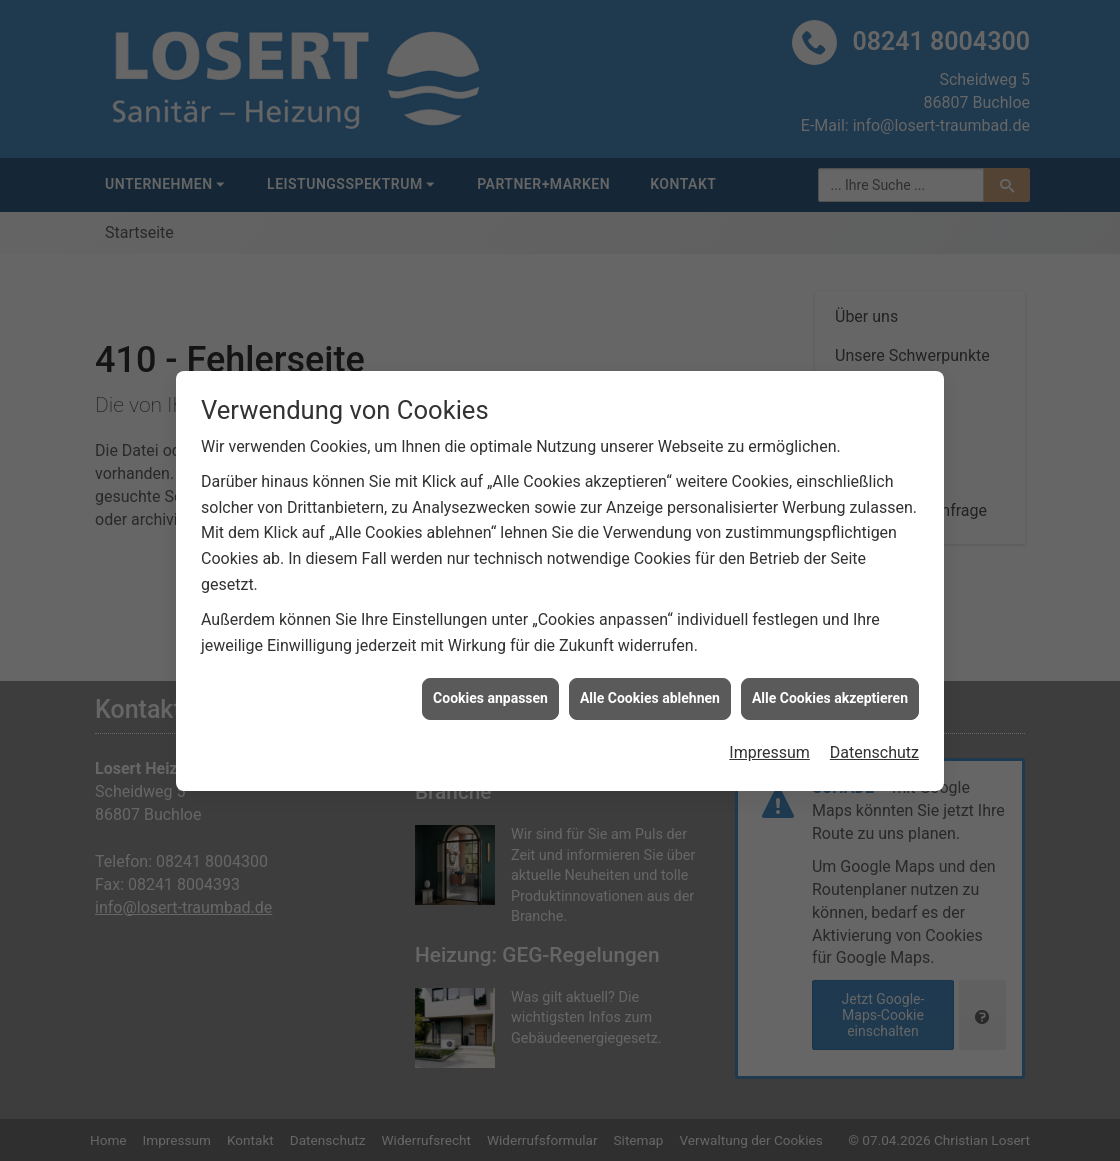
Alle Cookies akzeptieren (830, 693)
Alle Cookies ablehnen (650, 693)
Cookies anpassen (490, 693)
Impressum (769, 746)
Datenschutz (874, 746)
